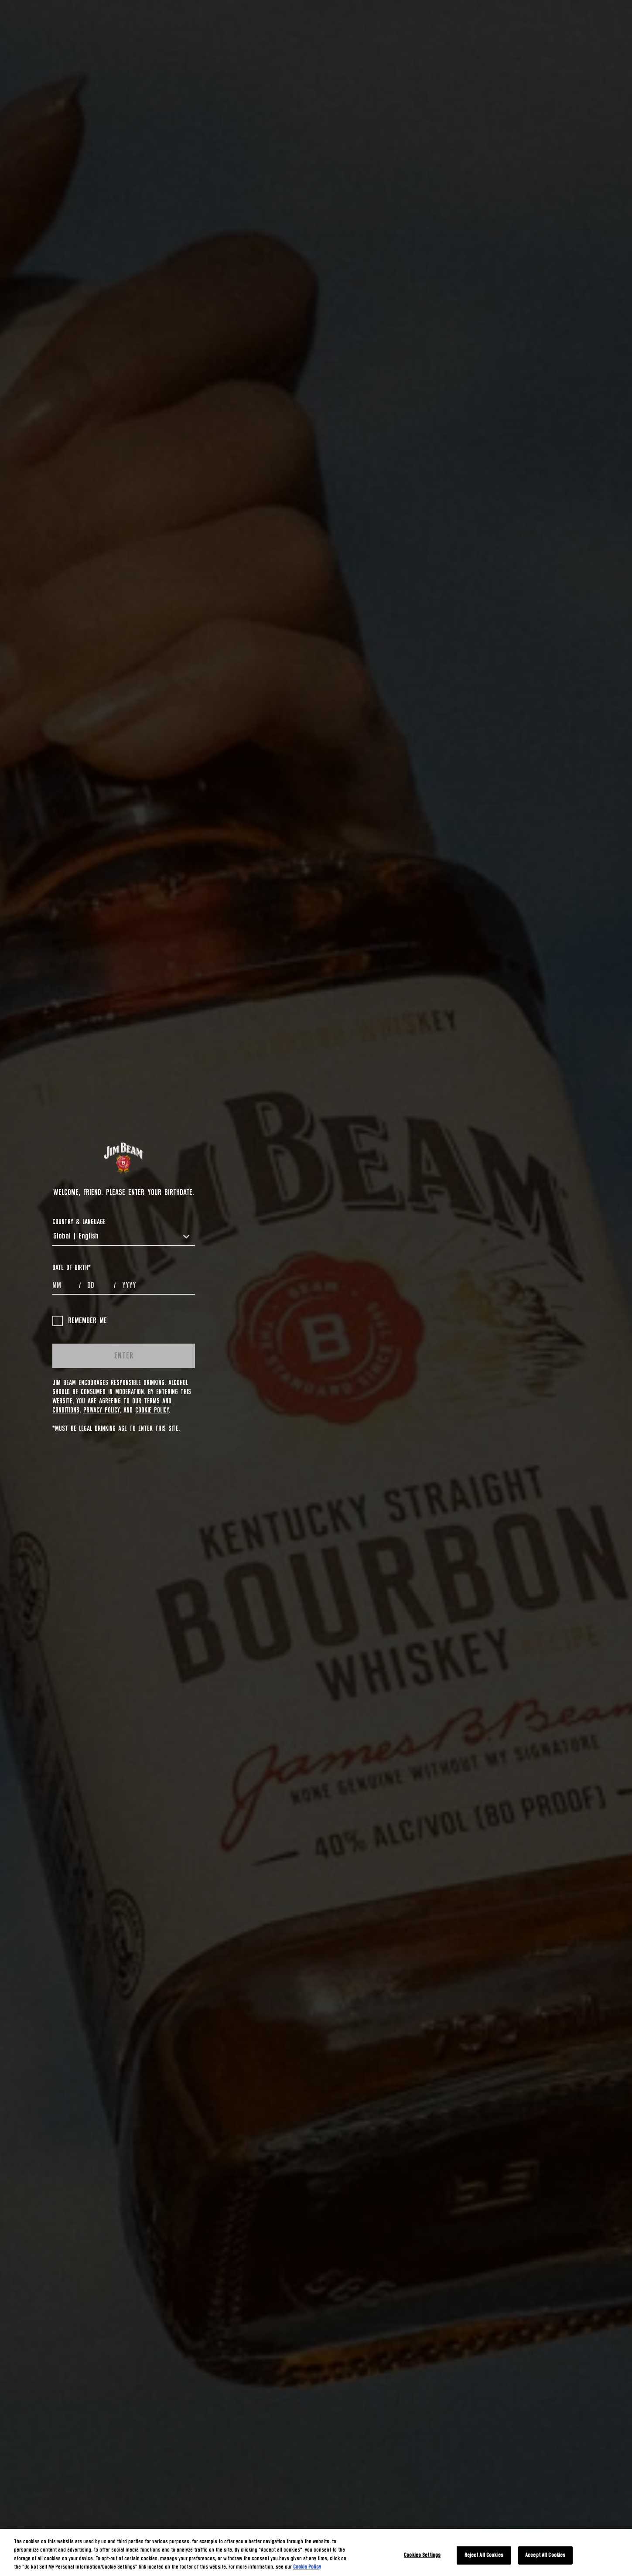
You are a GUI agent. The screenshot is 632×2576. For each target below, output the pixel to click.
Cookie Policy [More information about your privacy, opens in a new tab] (307, 2567)
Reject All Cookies (484, 2555)
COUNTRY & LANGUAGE (79, 1221)
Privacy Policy (101, 1410)
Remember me (79, 1321)
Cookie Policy (152, 1410)
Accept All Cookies (545, 2555)
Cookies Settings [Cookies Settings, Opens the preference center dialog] (422, 2555)
